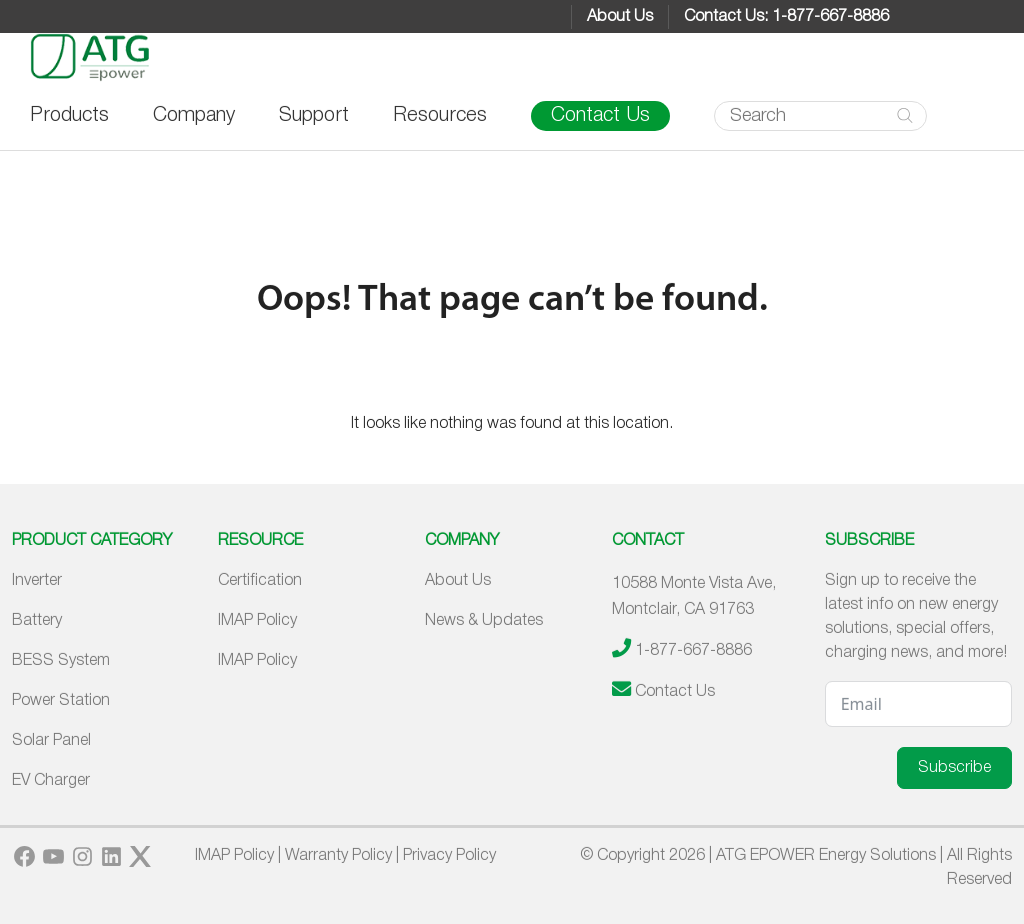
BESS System (61, 661)
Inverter (37, 581)
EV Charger (51, 781)
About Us (620, 17)
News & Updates (484, 621)
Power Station (61, 701)
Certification (260, 581)
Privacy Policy (449, 856)
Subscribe (954, 768)
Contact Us (600, 116)
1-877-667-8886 (693, 651)
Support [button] (314, 116)
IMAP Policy (257, 621)
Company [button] (194, 116)
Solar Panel (51, 741)
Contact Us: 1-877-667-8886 (786, 17)
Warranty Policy (338, 856)
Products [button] (69, 116)
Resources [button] (440, 116)
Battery (37, 621)
